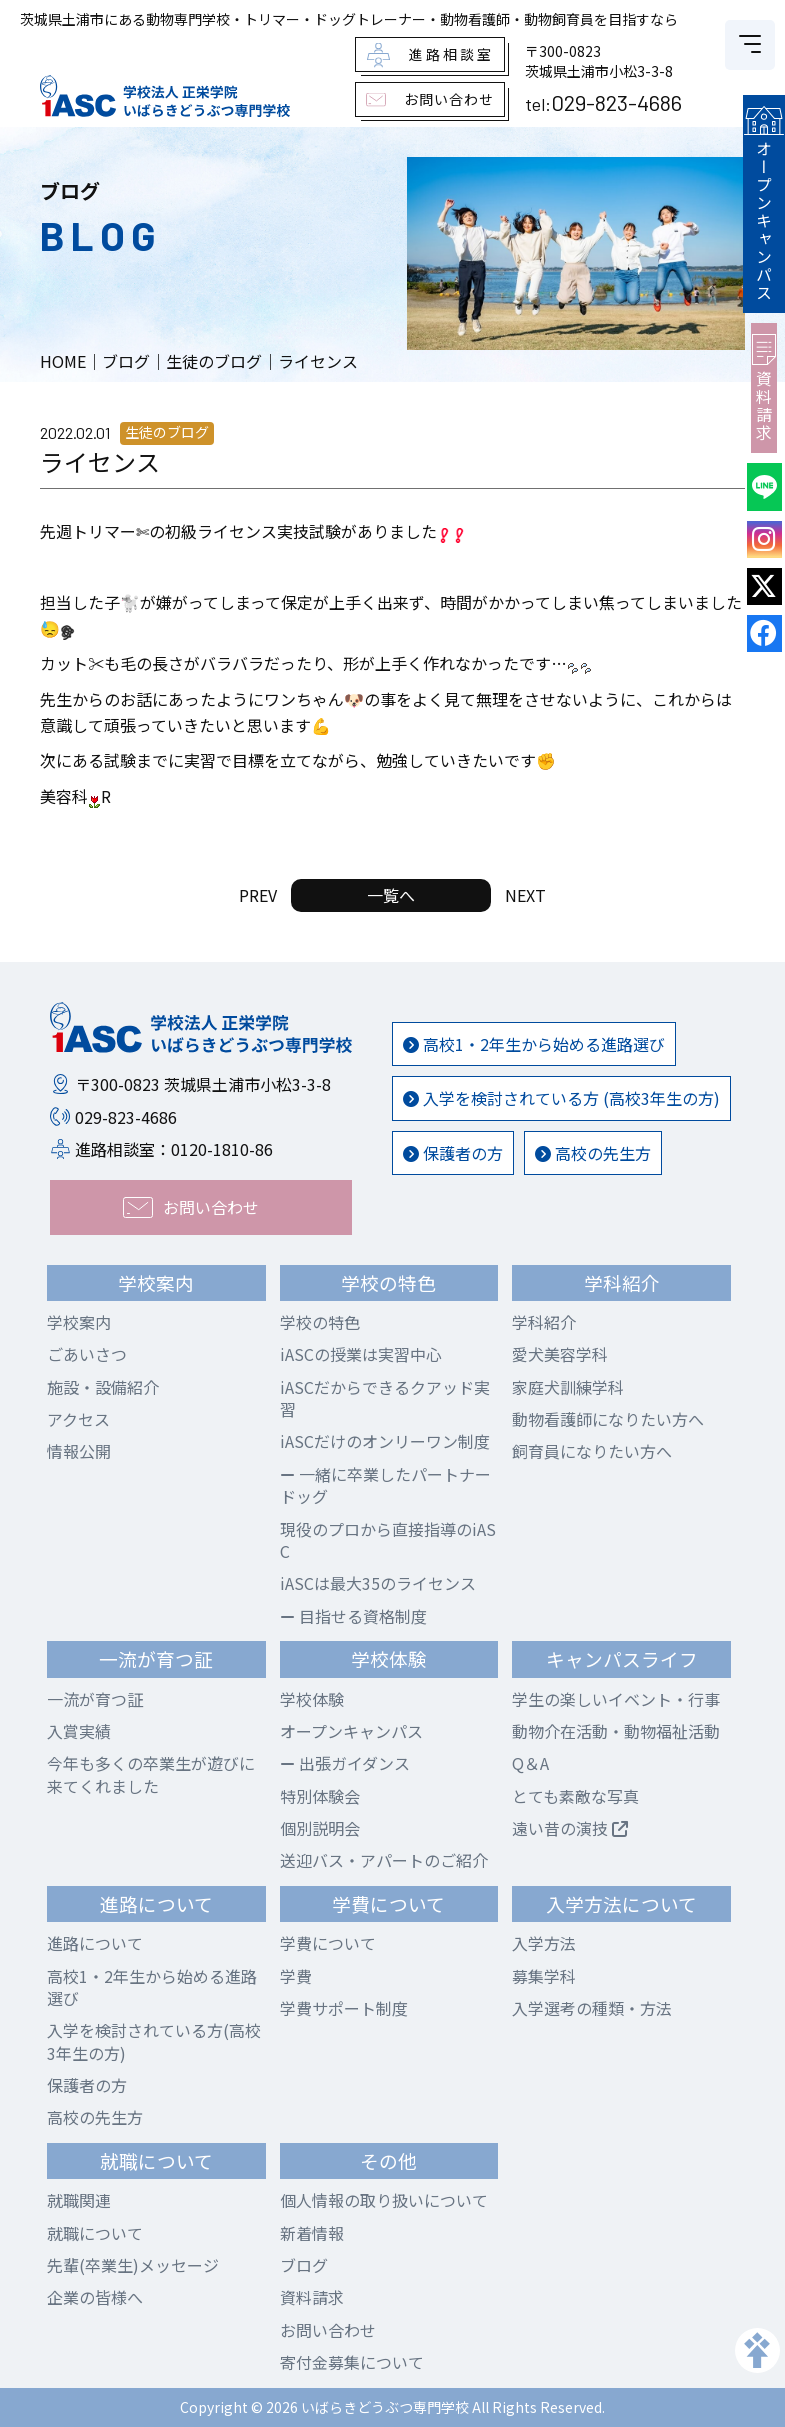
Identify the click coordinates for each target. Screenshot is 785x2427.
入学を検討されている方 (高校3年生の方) (561, 1098)
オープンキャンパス (767, 199)
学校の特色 (320, 1322)
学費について (328, 1943)
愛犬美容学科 (560, 1354)
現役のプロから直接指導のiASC (388, 1540)
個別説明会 (320, 1828)
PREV (258, 895)
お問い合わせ (328, 2330)
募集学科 (544, 1976)
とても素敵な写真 (575, 1796)
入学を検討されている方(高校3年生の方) (154, 2041)
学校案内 (79, 1322)
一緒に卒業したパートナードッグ (385, 1485)
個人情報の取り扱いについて (384, 2200)
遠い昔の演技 (570, 1828)
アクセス (78, 1419)
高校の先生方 (593, 1153)
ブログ (304, 2265)
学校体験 (312, 1699)
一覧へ (391, 895)
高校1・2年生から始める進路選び (534, 1044)
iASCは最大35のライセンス (378, 1583)
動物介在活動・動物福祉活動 (616, 1731)
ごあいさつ (87, 1354)
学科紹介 (544, 1322)
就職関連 (79, 2200)
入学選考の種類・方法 (592, 2008)
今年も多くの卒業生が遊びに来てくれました (151, 1774)
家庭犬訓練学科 (568, 1387)
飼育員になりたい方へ (592, 1451)
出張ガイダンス (345, 1763)
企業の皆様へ (95, 2297)
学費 (296, 1976)
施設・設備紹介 (103, 1387)
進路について (95, 1943)
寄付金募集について (352, 2362)
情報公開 (79, 1451)
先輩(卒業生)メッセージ (133, 2265)
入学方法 (544, 1943)
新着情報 (312, 2233)
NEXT (525, 895)
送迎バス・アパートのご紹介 (384, 1860)
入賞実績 (79, 1731)
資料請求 (767, 378)
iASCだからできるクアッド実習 (385, 1398)
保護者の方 (453, 1153)
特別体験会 (320, 1796)
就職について (95, 2233)
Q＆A (530, 1763)
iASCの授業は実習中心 (361, 1354)
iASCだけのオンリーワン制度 (385, 1441)
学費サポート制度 (344, 2008)
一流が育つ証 (95, 1699)
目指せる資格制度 (353, 1616)
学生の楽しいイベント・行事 (616, 1699)
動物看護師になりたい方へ (608, 1419)
